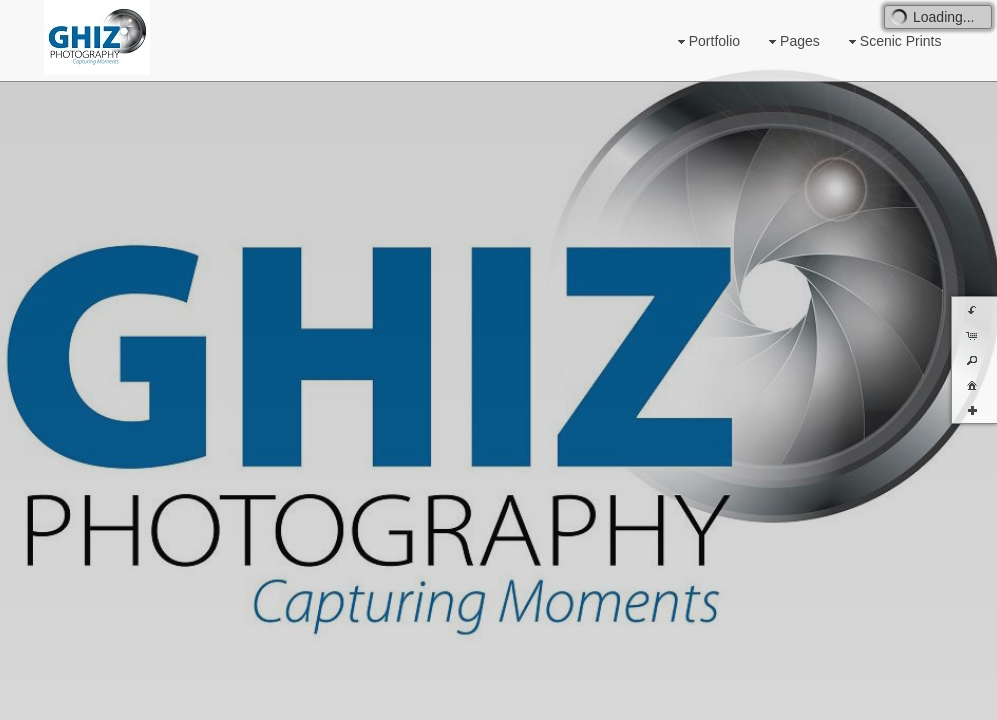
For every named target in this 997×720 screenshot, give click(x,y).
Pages (792, 41)
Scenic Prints (893, 41)
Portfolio (706, 41)
